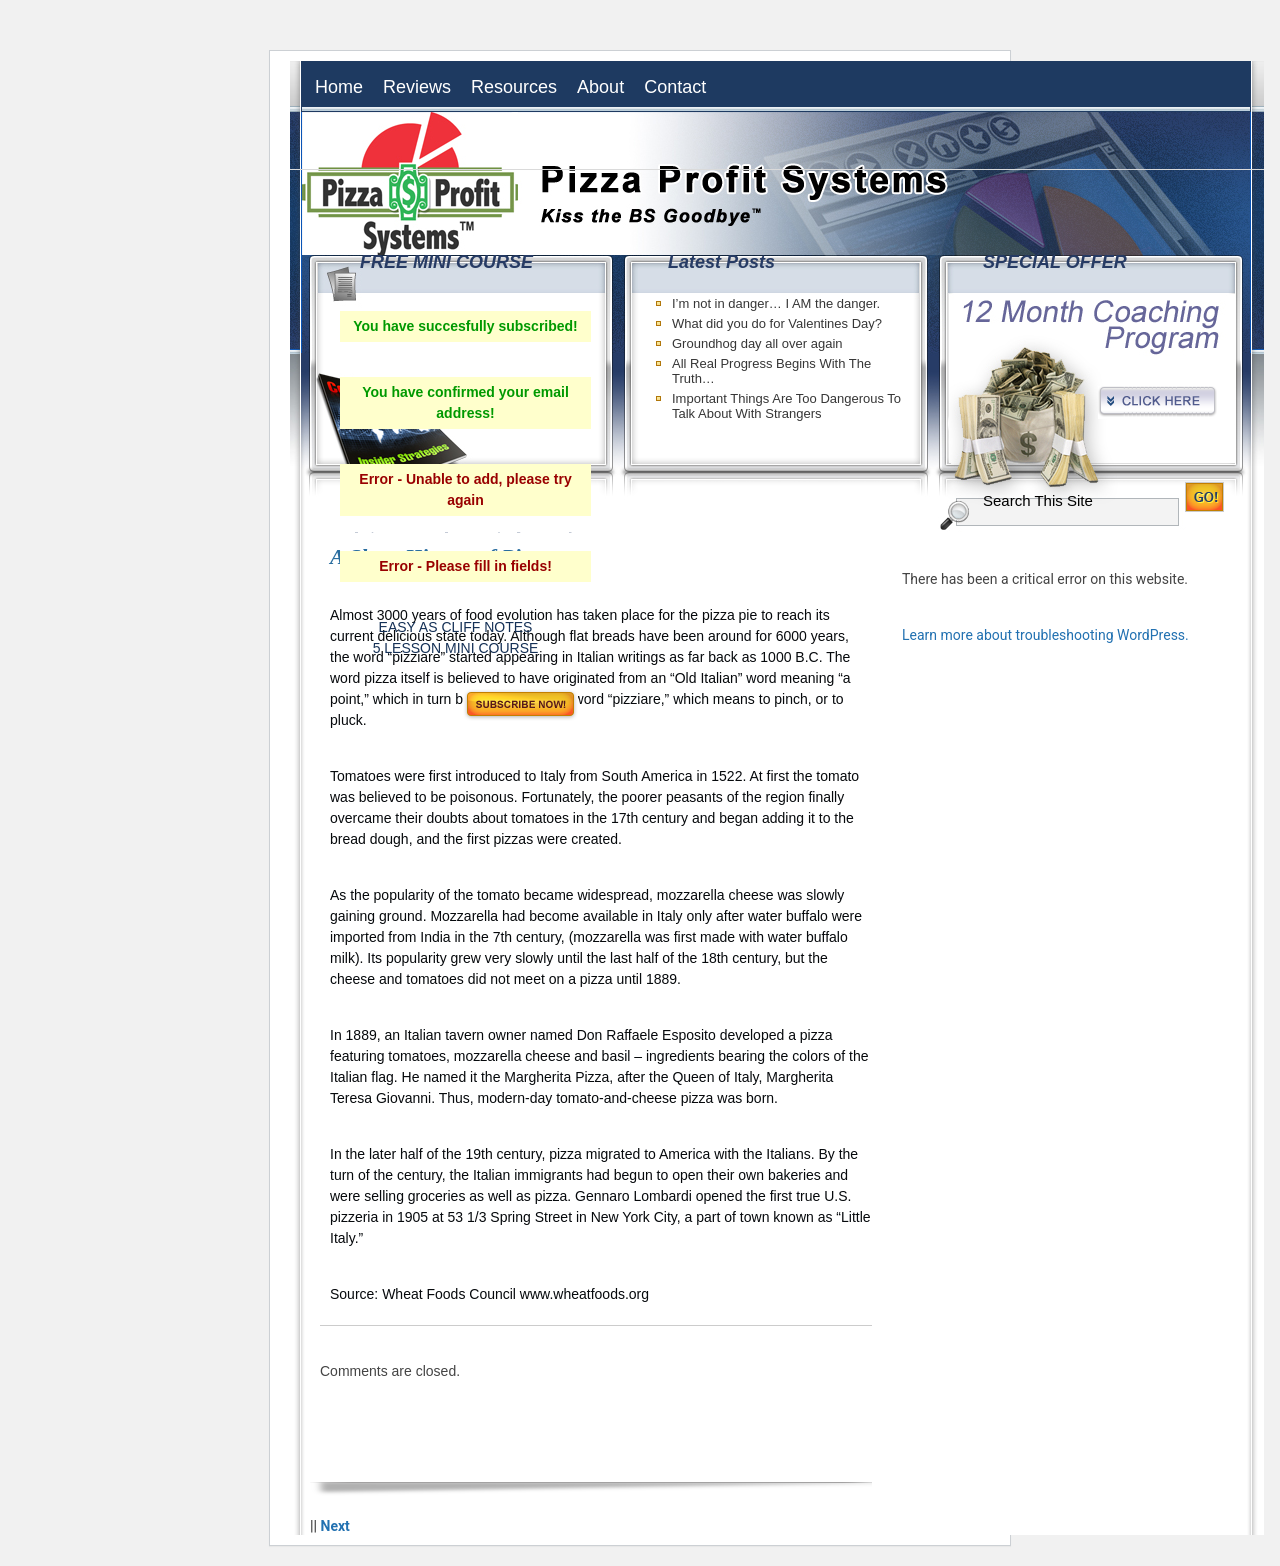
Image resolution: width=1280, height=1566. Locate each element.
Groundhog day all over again (757, 343)
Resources (514, 87)
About (600, 87)
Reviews (417, 87)
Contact (675, 87)
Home (339, 87)
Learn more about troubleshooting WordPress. (1045, 635)
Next (335, 1526)
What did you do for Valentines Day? (777, 323)
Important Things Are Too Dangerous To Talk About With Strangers (786, 406)
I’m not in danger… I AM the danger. (776, 303)
